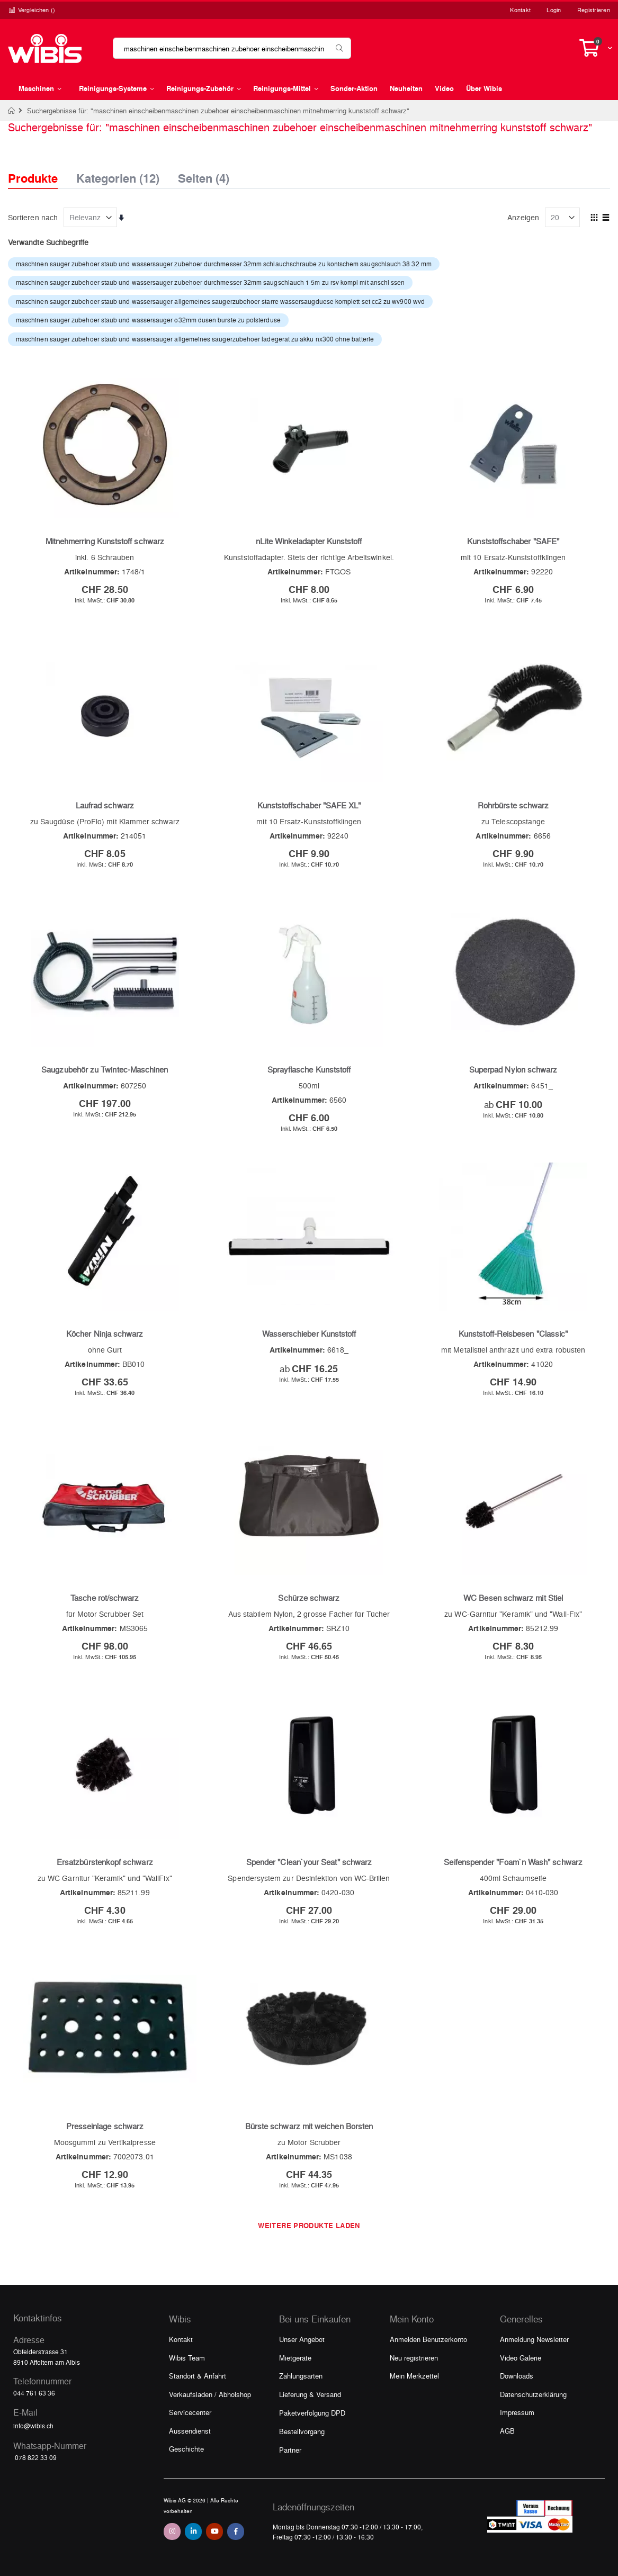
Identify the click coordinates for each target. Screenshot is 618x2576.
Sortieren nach (33, 217)
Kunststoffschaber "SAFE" (513, 541)
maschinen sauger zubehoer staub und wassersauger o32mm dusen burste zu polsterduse (148, 320)
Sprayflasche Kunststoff (309, 1069)
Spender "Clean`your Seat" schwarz (309, 1862)
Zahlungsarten (301, 2376)
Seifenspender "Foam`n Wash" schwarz (513, 1862)
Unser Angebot (302, 2339)
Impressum (517, 2412)
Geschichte (186, 2449)
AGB (507, 2431)
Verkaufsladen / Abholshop (210, 2394)
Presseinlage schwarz (105, 2126)
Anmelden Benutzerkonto (428, 2339)
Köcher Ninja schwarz (104, 1333)
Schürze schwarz (308, 1598)
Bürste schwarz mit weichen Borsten (309, 2126)
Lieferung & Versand (310, 2394)
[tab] (41, 168)
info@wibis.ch (33, 2425)
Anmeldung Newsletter (534, 2339)
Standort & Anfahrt (197, 2376)
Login (554, 10)
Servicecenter (190, 2412)
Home (12, 111)
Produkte (33, 178)
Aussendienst (190, 2431)
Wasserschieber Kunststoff (309, 1333)
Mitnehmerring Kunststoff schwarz (105, 541)
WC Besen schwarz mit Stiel (513, 1598)
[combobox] (232, 48)
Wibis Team (187, 2358)
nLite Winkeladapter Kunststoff (309, 541)
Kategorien (117, 175)
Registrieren (593, 10)
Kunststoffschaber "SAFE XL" (309, 805)
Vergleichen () (32, 10)
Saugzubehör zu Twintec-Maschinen (104, 1069)
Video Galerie (520, 2358)
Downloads (516, 2376)
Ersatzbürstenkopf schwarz (105, 1862)
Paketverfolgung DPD (312, 2413)
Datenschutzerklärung (533, 2394)
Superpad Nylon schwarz (513, 1069)
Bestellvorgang (302, 2431)
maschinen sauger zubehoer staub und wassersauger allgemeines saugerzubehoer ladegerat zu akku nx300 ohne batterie (195, 339)
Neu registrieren (414, 2358)
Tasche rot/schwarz (104, 1598)
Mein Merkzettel (414, 2376)
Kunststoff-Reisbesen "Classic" (513, 1333)
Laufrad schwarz (105, 805)
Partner (290, 2450)
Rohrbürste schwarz (513, 805)
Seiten (203, 175)
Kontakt (520, 10)
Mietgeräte (295, 2358)
